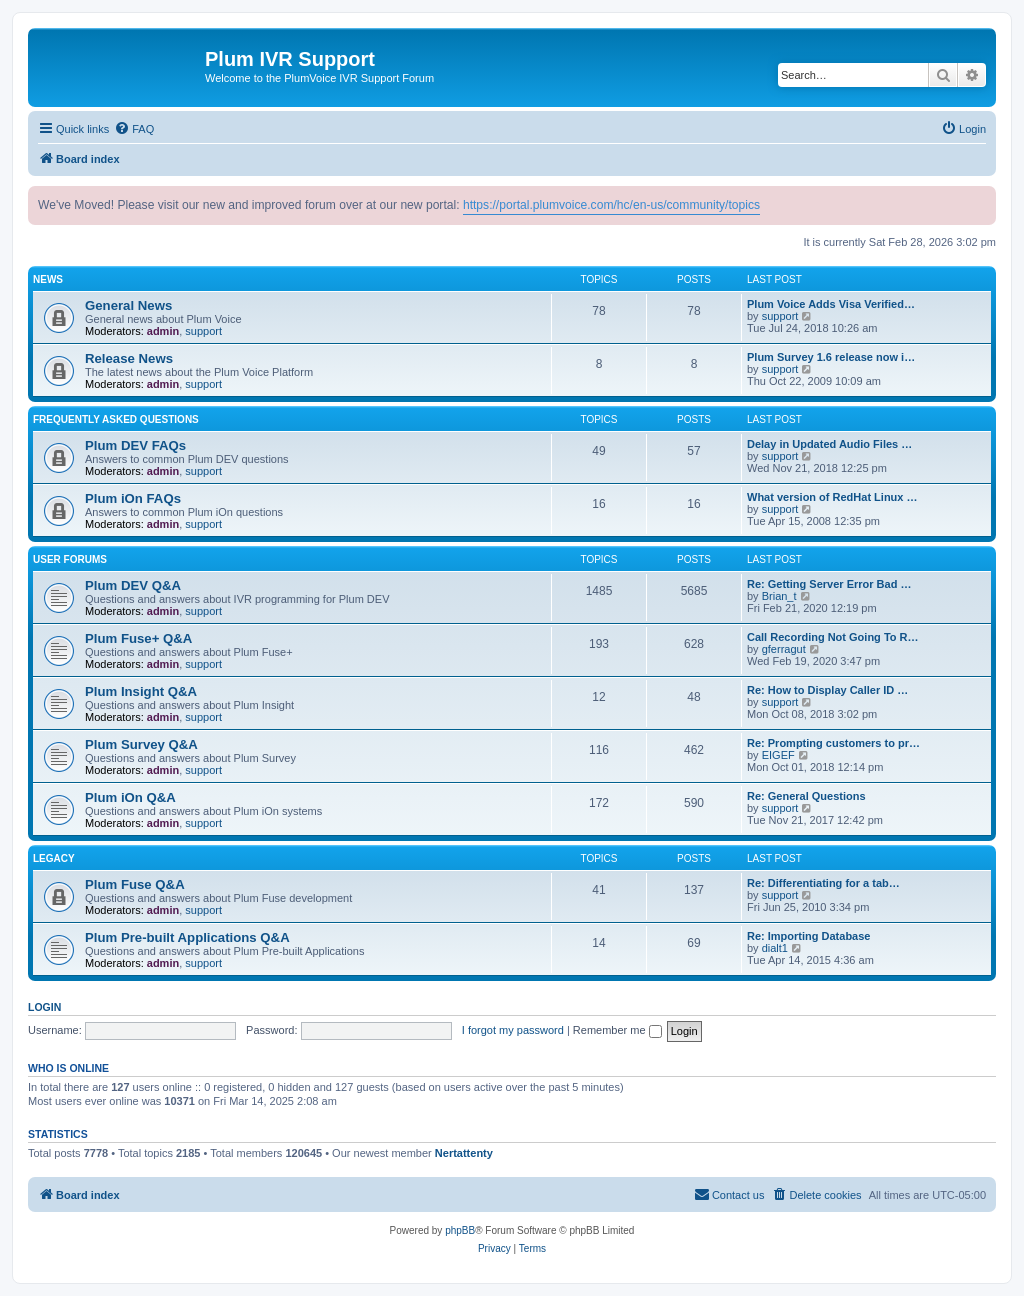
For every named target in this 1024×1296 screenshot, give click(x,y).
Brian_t (779, 596)
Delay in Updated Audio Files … (829, 444)
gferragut (784, 649)
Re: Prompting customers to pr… (833, 743)
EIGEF (778, 755)
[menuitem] (134, 129)
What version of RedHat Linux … (832, 497)
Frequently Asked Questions (116, 419)
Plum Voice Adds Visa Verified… (831, 304)
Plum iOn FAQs (133, 498)
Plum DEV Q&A (133, 585)
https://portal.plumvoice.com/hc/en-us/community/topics (611, 205)
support (203, 331)
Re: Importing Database (808, 936)
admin (163, 331)
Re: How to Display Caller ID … (827, 690)
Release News (129, 358)
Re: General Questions (806, 796)
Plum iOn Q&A (130, 797)
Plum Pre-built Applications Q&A (187, 937)
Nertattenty (464, 1153)
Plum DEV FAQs (135, 445)
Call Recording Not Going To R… (833, 637)
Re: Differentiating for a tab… (823, 883)
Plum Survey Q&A (141, 744)
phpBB (460, 1230)
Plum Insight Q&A (141, 691)
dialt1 (775, 948)
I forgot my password (513, 1030)
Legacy (54, 858)
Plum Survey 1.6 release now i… (831, 357)
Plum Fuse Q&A (135, 884)
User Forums (70, 559)
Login (44, 1007)
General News (128, 305)
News (48, 279)
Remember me (617, 1030)
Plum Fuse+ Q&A (138, 638)
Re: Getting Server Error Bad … (829, 584)
